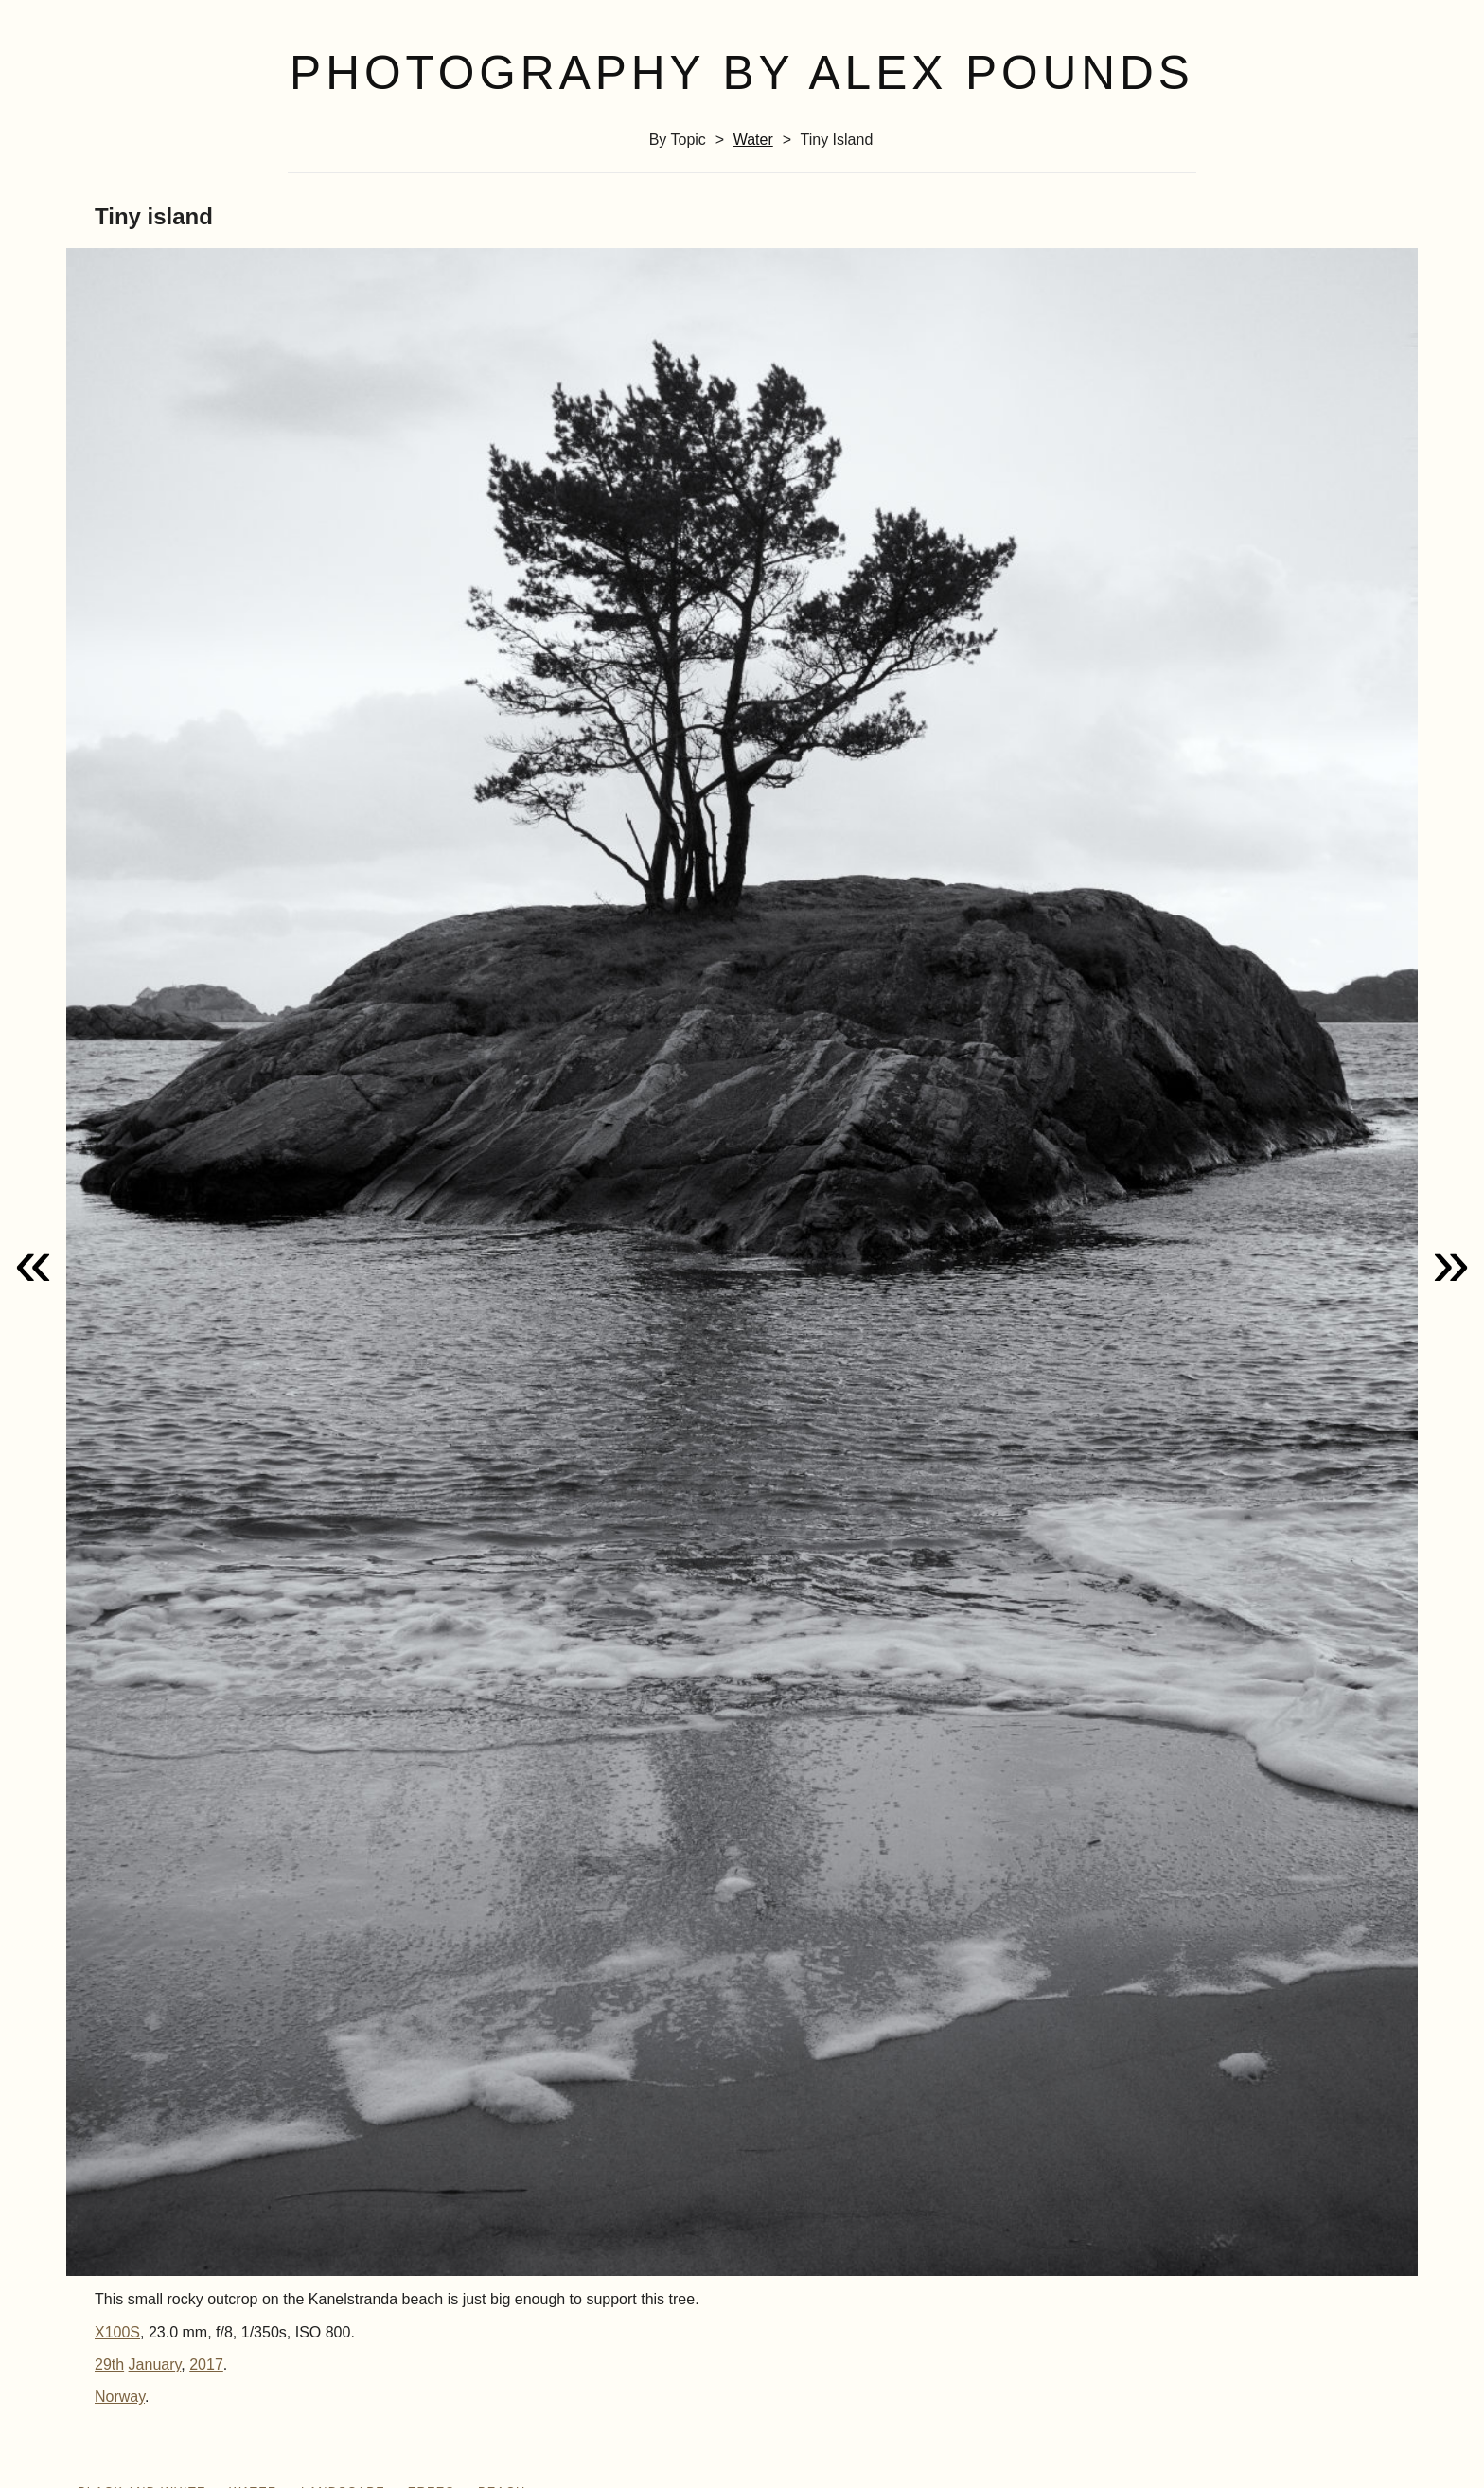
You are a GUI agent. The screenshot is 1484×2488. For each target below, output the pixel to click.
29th (109, 2364)
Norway (120, 2397)
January (155, 2364)
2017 (206, 2364)
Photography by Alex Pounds (742, 72)
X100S (117, 2332)
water (753, 140)
